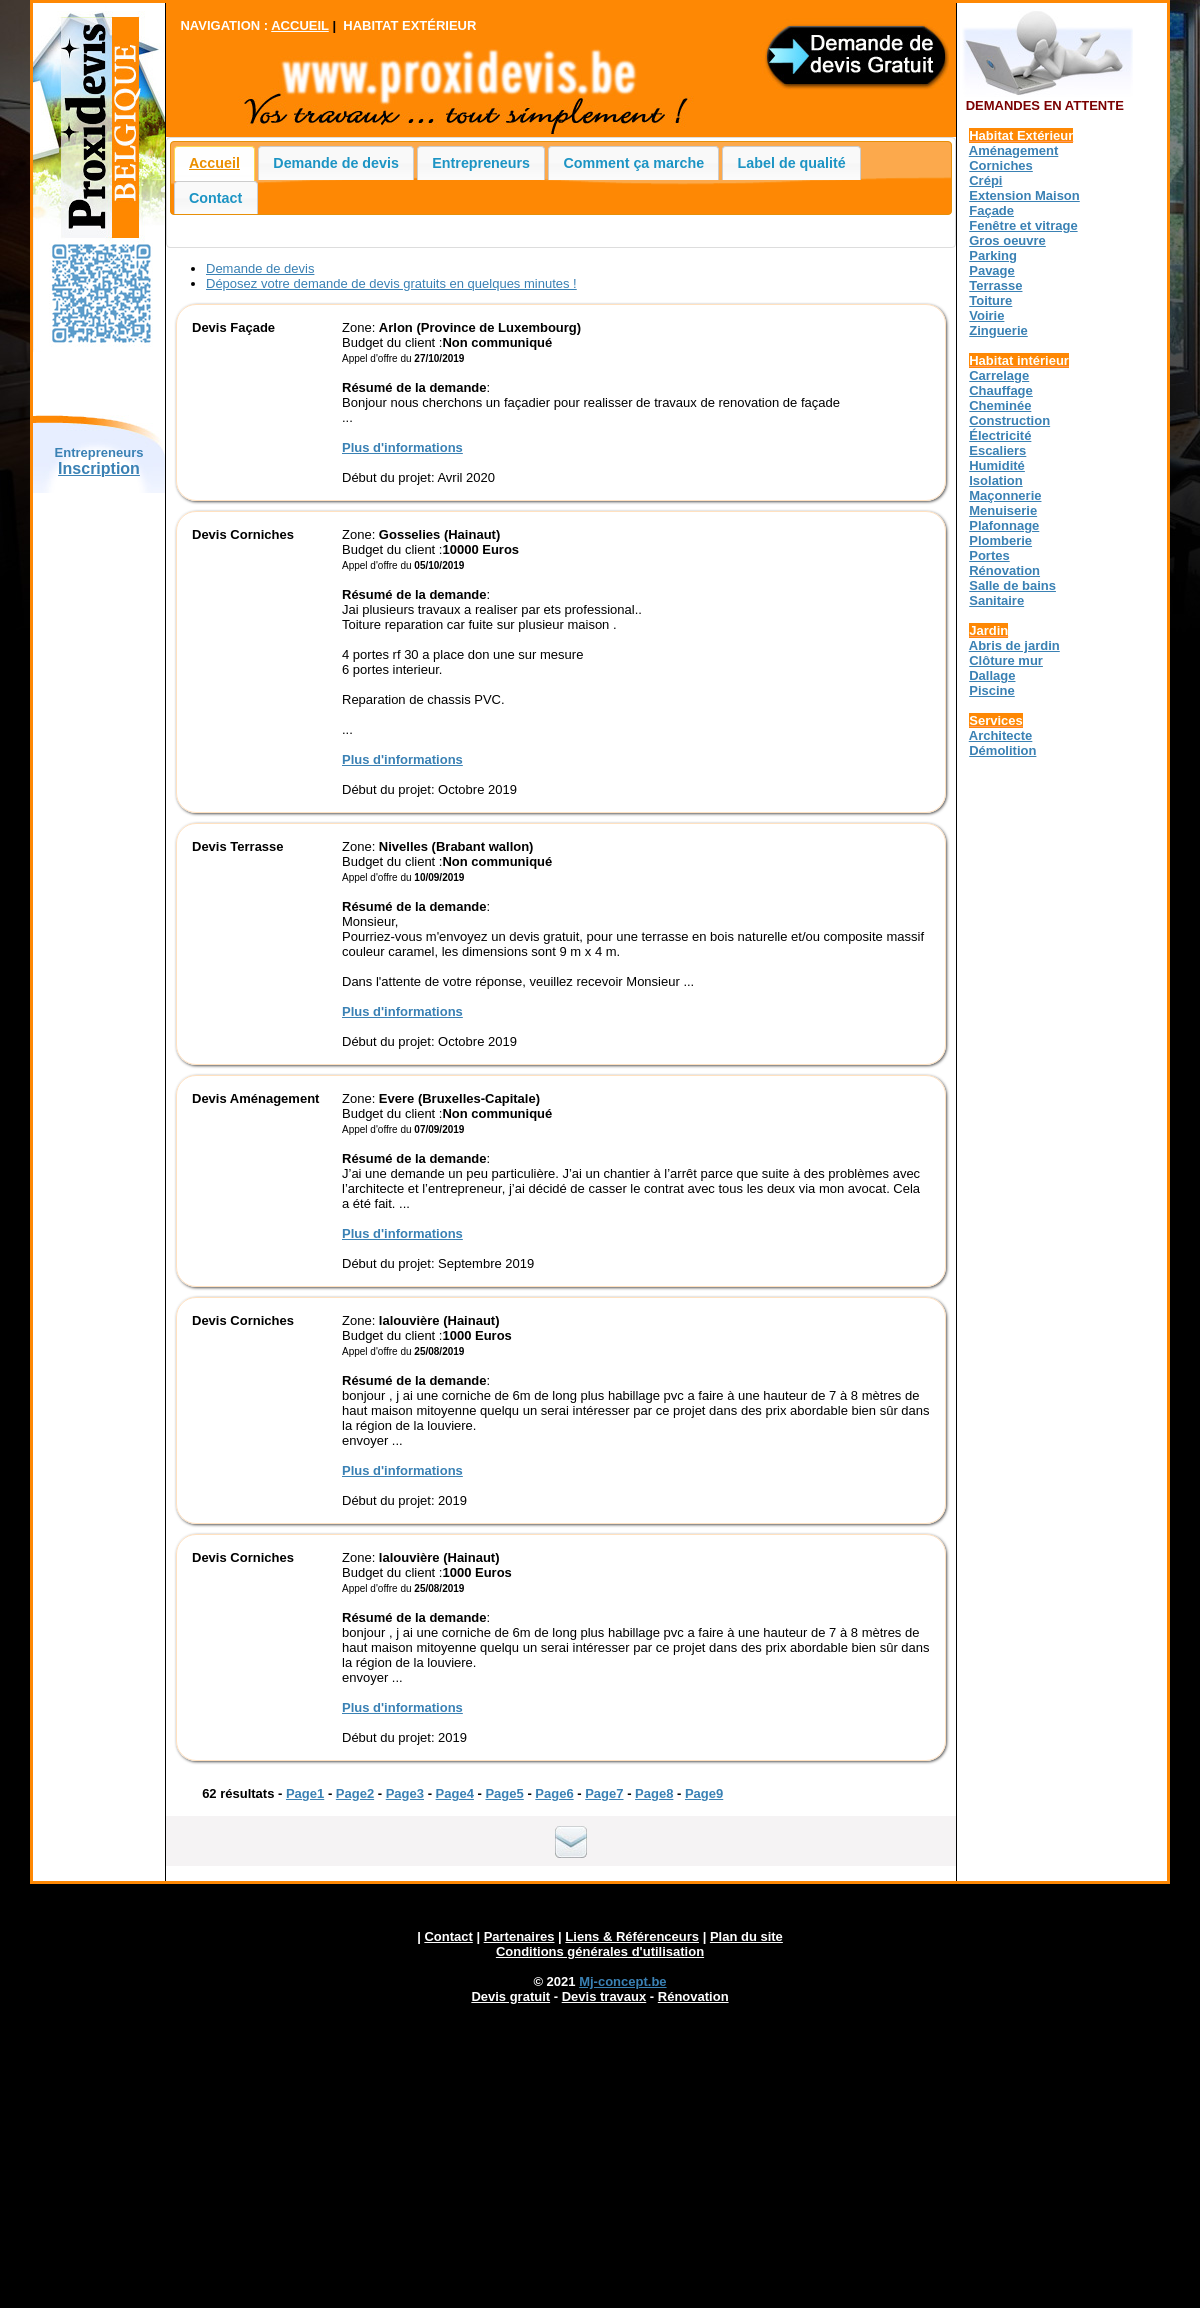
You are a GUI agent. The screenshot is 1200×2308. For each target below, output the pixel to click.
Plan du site (746, 1936)
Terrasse (995, 285)
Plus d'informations (402, 447)
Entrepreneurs (481, 163)
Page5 (504, 1793)
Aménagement (1014, 150)
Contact (215, 198)
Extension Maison (1024, 195)
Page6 (554, 1793)
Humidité (997, 465)
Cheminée (1000, 405)
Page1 (305, 1793)
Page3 (405, 1793)
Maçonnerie (1005, 495)
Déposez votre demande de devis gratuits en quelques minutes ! (391, 283)
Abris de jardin (1014, 645)
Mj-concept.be (622, 1981)
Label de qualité (792, 163)
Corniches (1001, 165)
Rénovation (1004, 570)
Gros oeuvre (1007, 240)
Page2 (355, 1793)
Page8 (654, 1793)
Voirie (986, 315)
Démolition (1002, 750)
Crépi (985, 180)
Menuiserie (1003, 510)
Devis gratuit (510, 1996)
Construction (1009, 420)
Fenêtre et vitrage (1023, 225)
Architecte (1001, 735)
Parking (993, 255)
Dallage (992, 675)
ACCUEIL (300, 25)
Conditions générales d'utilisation (600, 1951)
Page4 (455, 1793)
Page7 (604, 1793)
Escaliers (997, 450)
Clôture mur (1006, 660)
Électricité (1000, 435)
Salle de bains (1012, 585)
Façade (991, 210)
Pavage (992, 270)
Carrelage (999, 375)
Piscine (992, 690)
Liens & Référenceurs (632, 1936)
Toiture (990, 300)
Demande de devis (336, 163)
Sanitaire (996, 600)
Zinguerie (998, 330)
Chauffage (1001, 390)
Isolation (995, 480)
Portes (989, 555)
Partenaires (519, 1936)
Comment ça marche (634, 163)
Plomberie (1000, 540)
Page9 (704, 1793)
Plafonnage (1004, 525)
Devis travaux (604, 1996)
